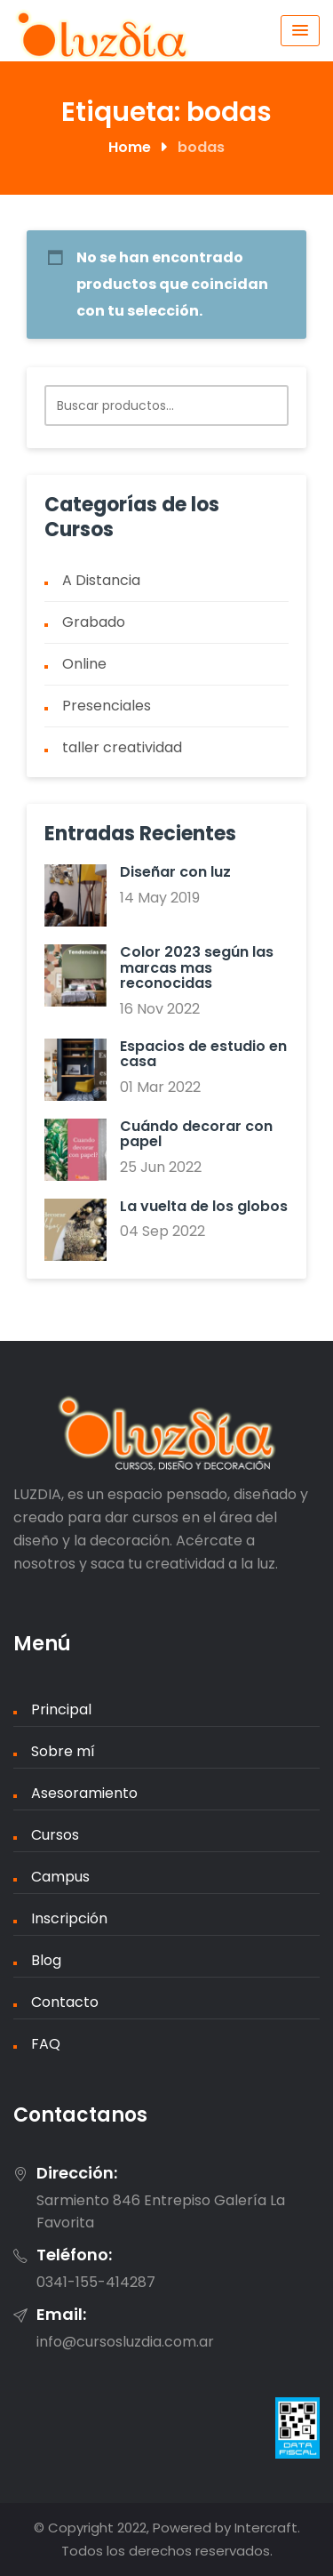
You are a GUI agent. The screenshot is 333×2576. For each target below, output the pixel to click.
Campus (60, 1876)
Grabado (93, 622)
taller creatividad (122, 747)
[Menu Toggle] (300, 30)
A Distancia (101, 580)
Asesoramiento (84, 1793)
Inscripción (69, 1918)
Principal (61, 1709)
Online (84, 664)
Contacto (65, 2002)
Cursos (55, 1835)
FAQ (45, 2044)
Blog (46, 1960)
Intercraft (265, 2527)
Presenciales (106, 705)
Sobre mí (63, 1751)
